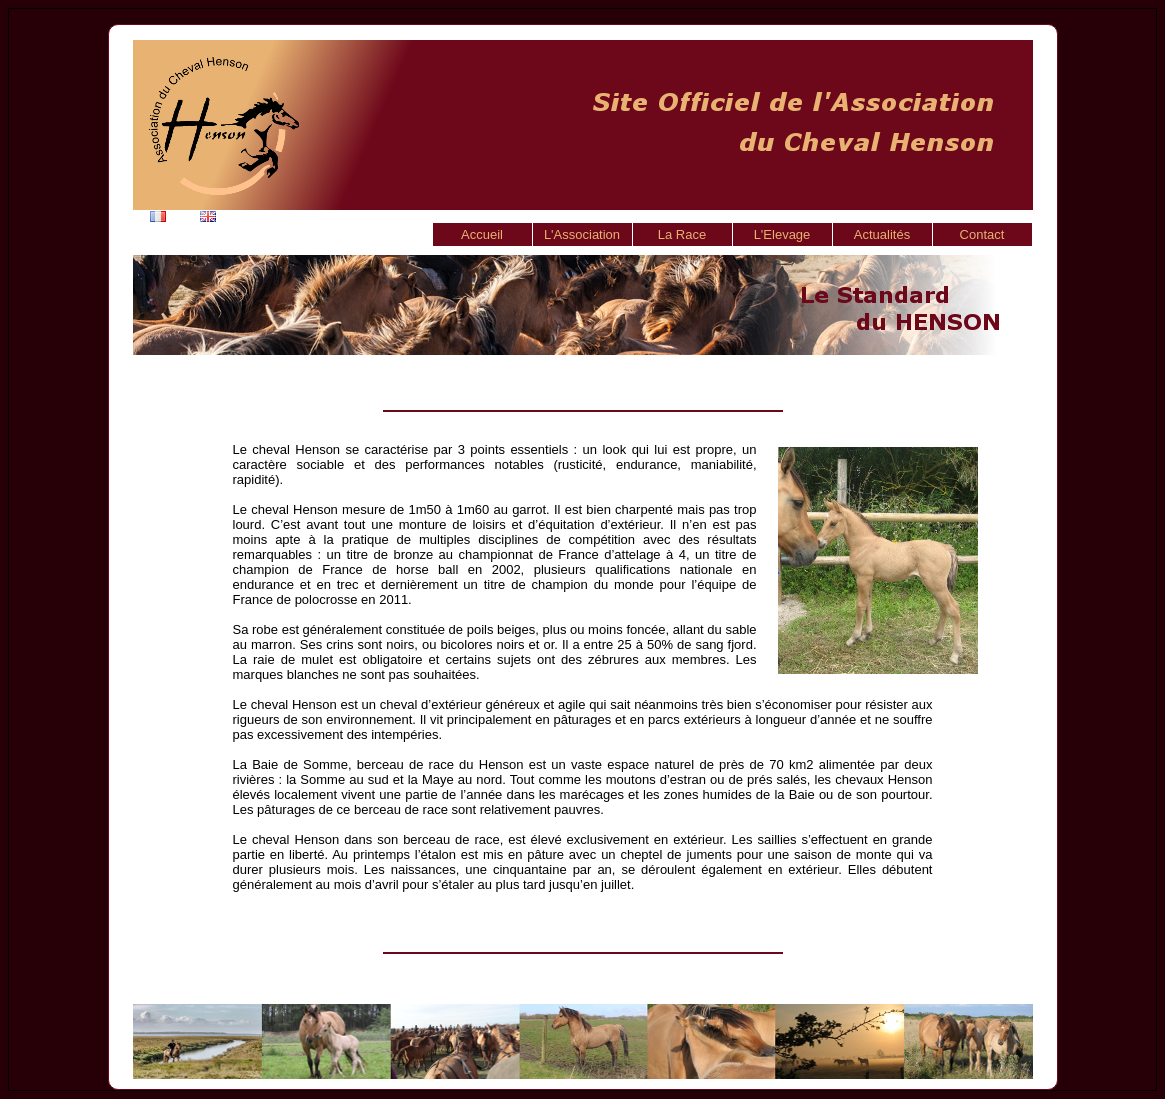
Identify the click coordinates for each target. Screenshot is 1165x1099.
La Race (682, 234)
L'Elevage (782, 234)
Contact (982, 234)
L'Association (582, 234)
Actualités (882, 234)
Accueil (482, 234)
